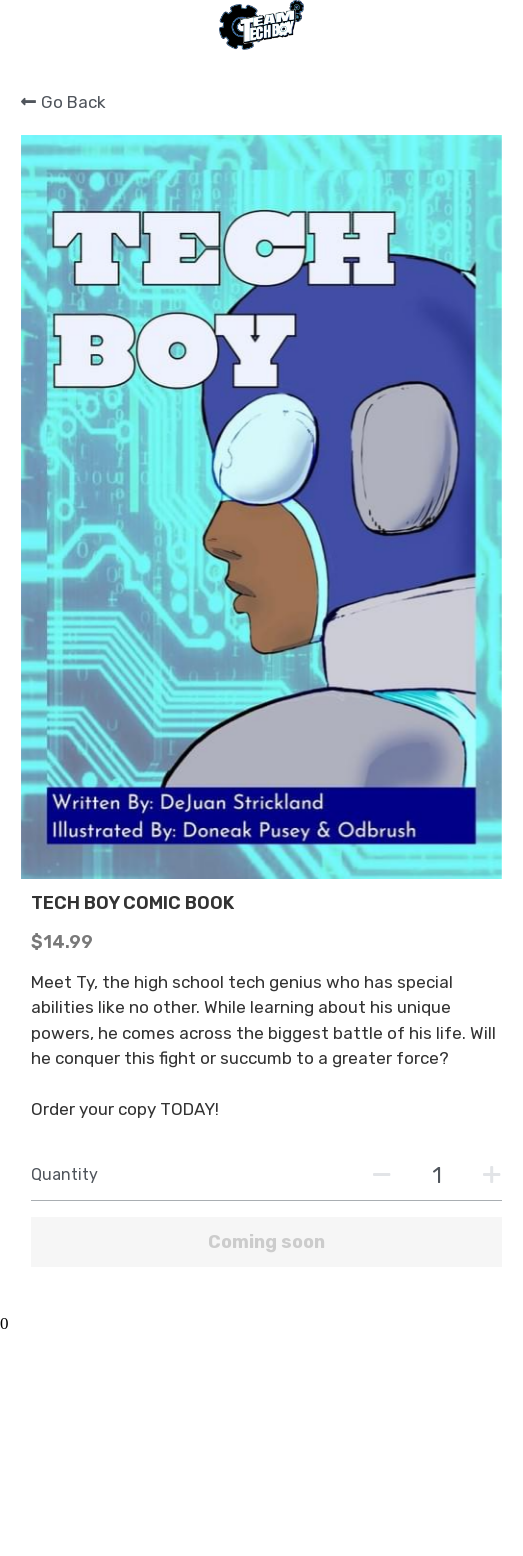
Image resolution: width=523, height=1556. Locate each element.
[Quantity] (437, 1175)
